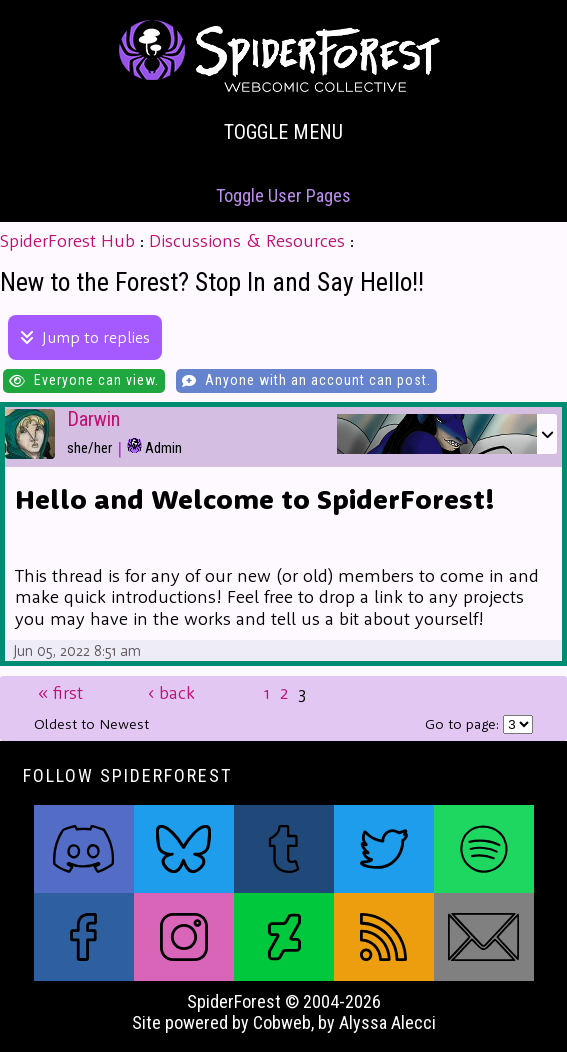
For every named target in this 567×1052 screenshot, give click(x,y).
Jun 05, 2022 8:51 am (77, 650)
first (60, 693)
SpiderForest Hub (67, 240)
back (171, 693)
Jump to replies (85, 337)
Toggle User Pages (283, 195)
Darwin (93, 420)
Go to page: (464, 724)
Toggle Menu (283, 133)
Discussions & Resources (247, 240)
